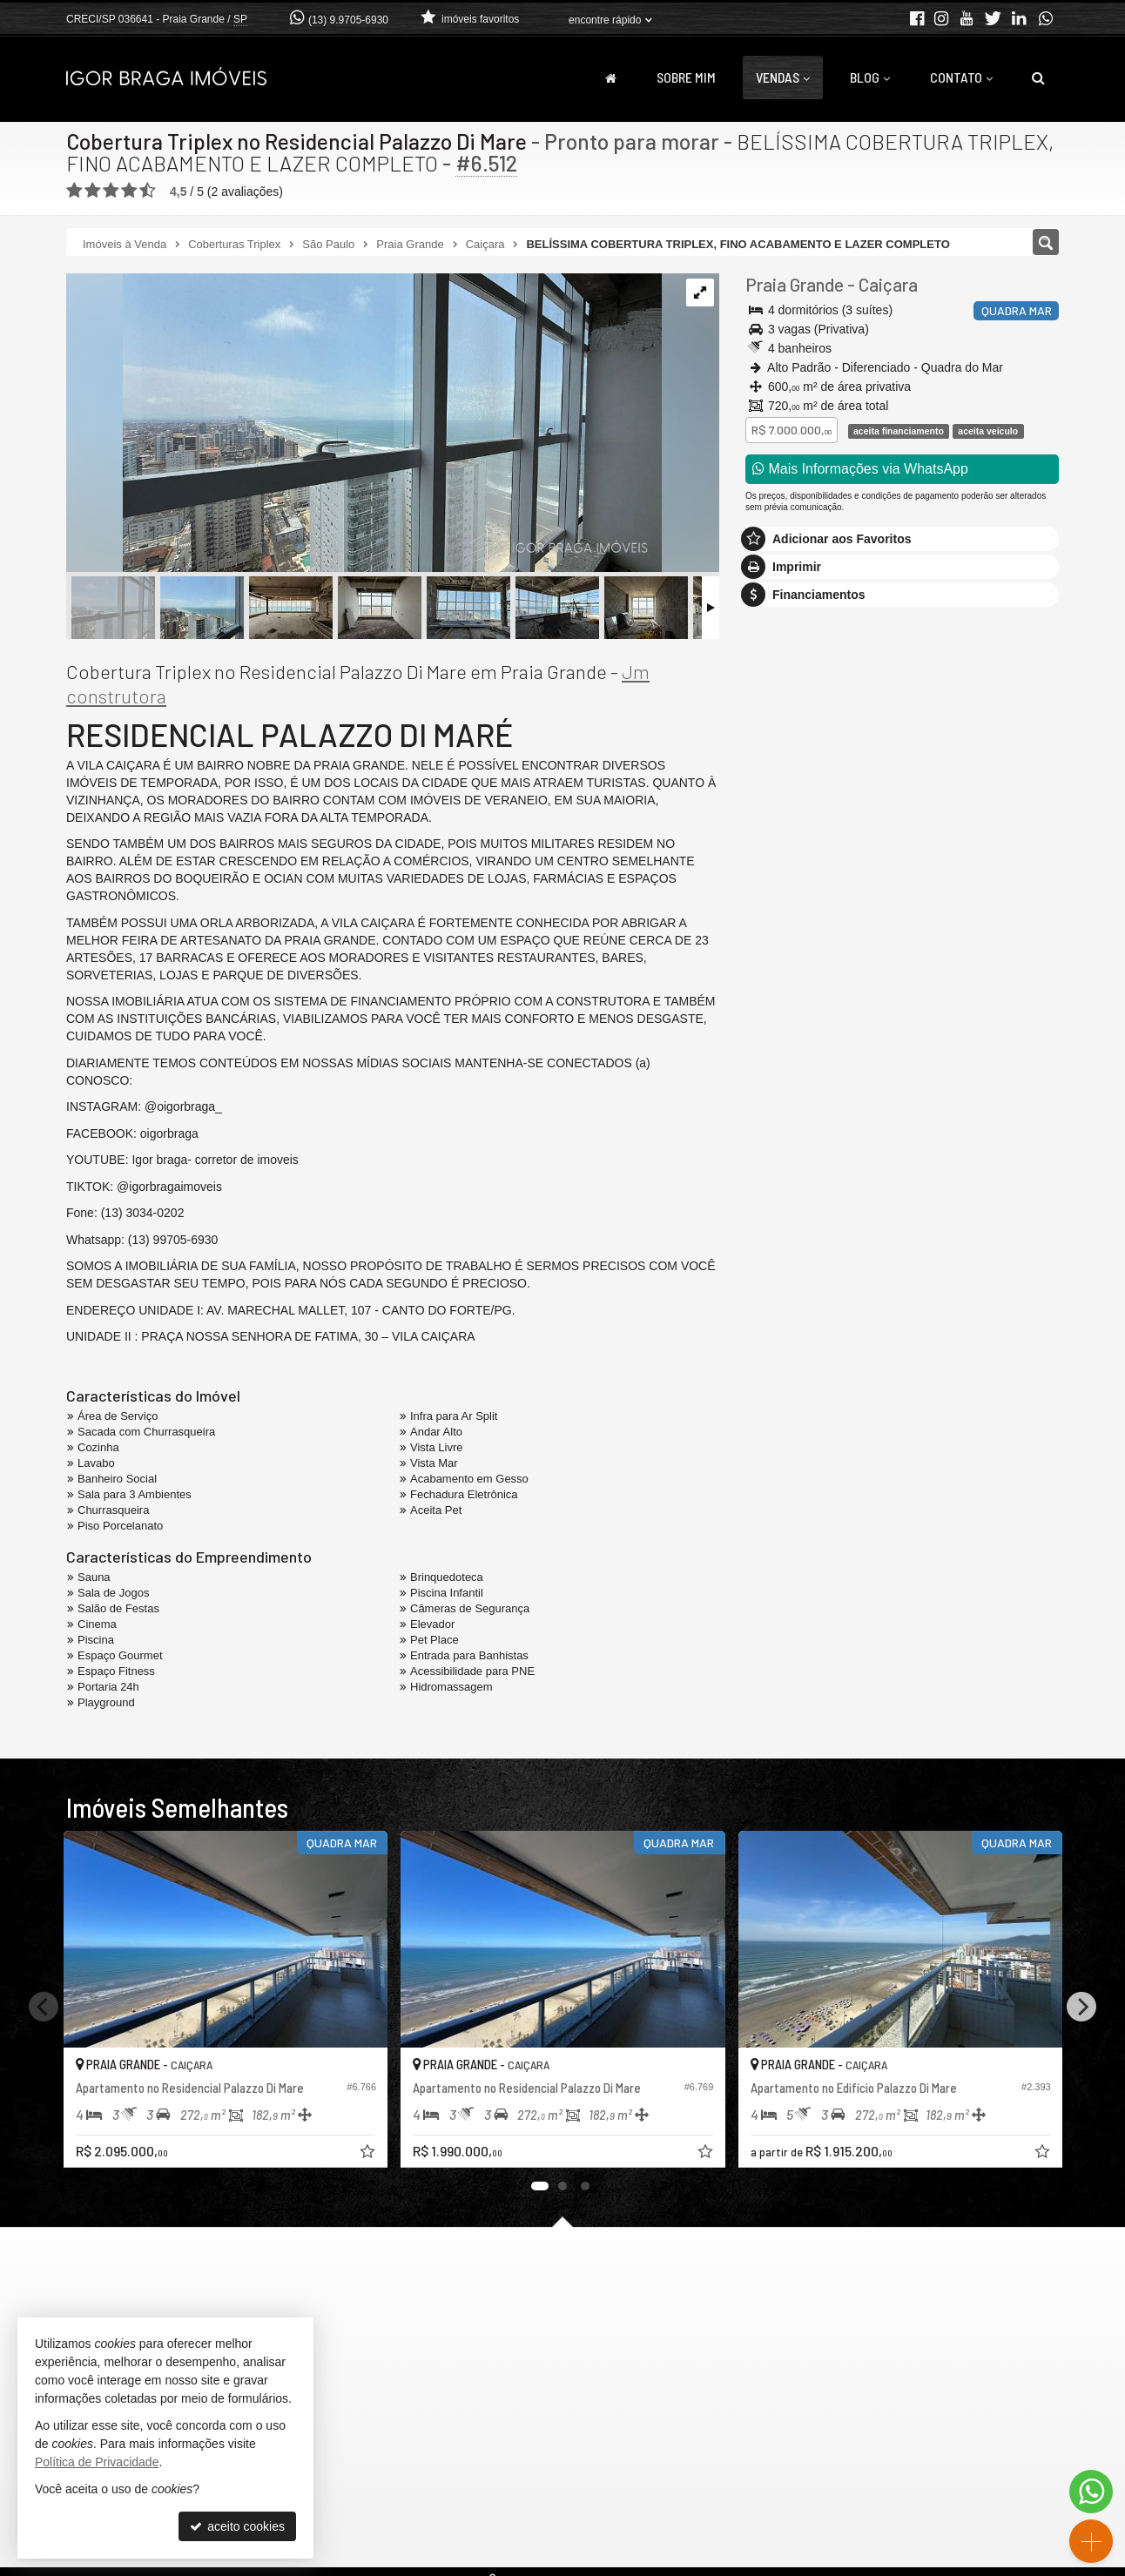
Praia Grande (794, 284)
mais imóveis (902, 914)
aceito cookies (237, 2526)
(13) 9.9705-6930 (348, 20)
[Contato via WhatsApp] (1091, 2491)
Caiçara (888, 284)
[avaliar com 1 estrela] (74, 190)
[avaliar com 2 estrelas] (92, 190)
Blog (870, 77)
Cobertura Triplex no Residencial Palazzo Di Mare (296, 141)
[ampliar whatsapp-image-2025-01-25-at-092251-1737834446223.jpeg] (364, 424)
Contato (961, 77)
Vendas (783, 77)
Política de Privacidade (96, 2462)
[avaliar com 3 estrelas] (111, 190)
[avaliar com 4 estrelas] (129, 190)
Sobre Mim (686, 77)
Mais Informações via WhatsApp (860, 468)
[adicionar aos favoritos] (368, 2154)
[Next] (1081, 2006)
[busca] (1038, 77)
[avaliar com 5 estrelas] (147, 190)
